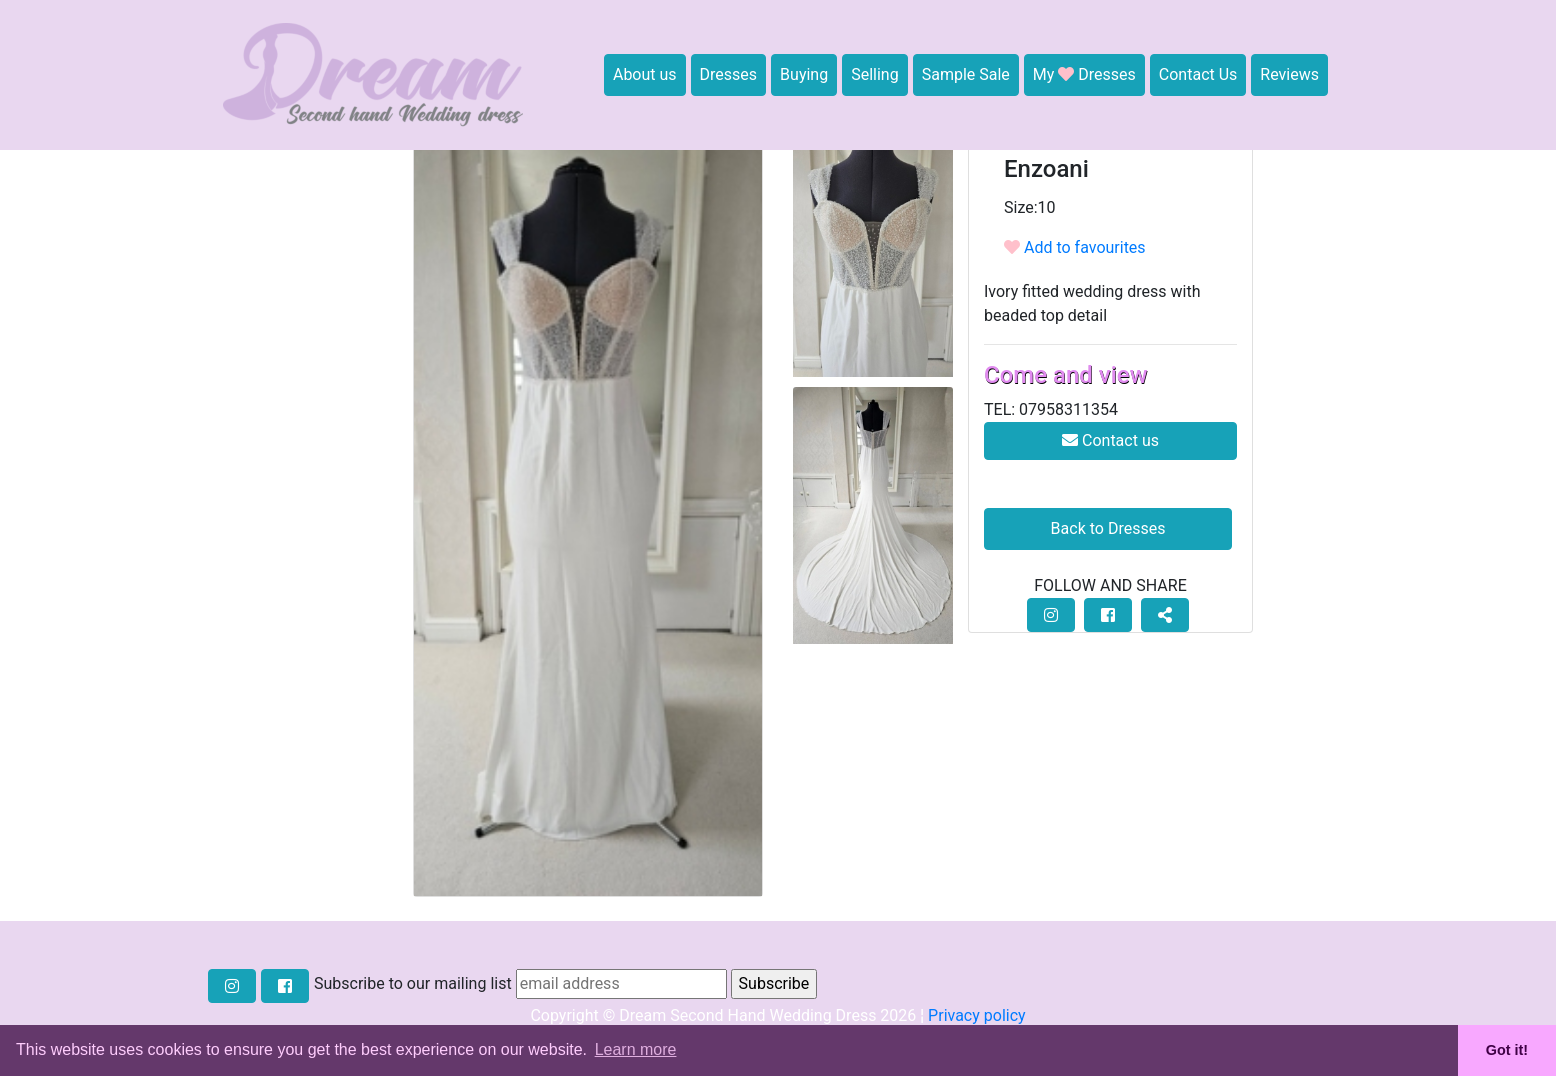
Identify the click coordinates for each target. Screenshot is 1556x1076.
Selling (874, 74)
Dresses (729, 74)
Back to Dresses (1108, 528)
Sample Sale (966, 74)
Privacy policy (977, 1015)
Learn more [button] (636, 1049)
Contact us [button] (1110, 440)
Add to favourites (1075, 247)
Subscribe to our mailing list (413, 983)
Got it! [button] (1507, 1050)
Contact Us (1198, 74)
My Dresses (1084, 74)
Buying (804, 74)
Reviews (1289, 74)
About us (645, 74)
